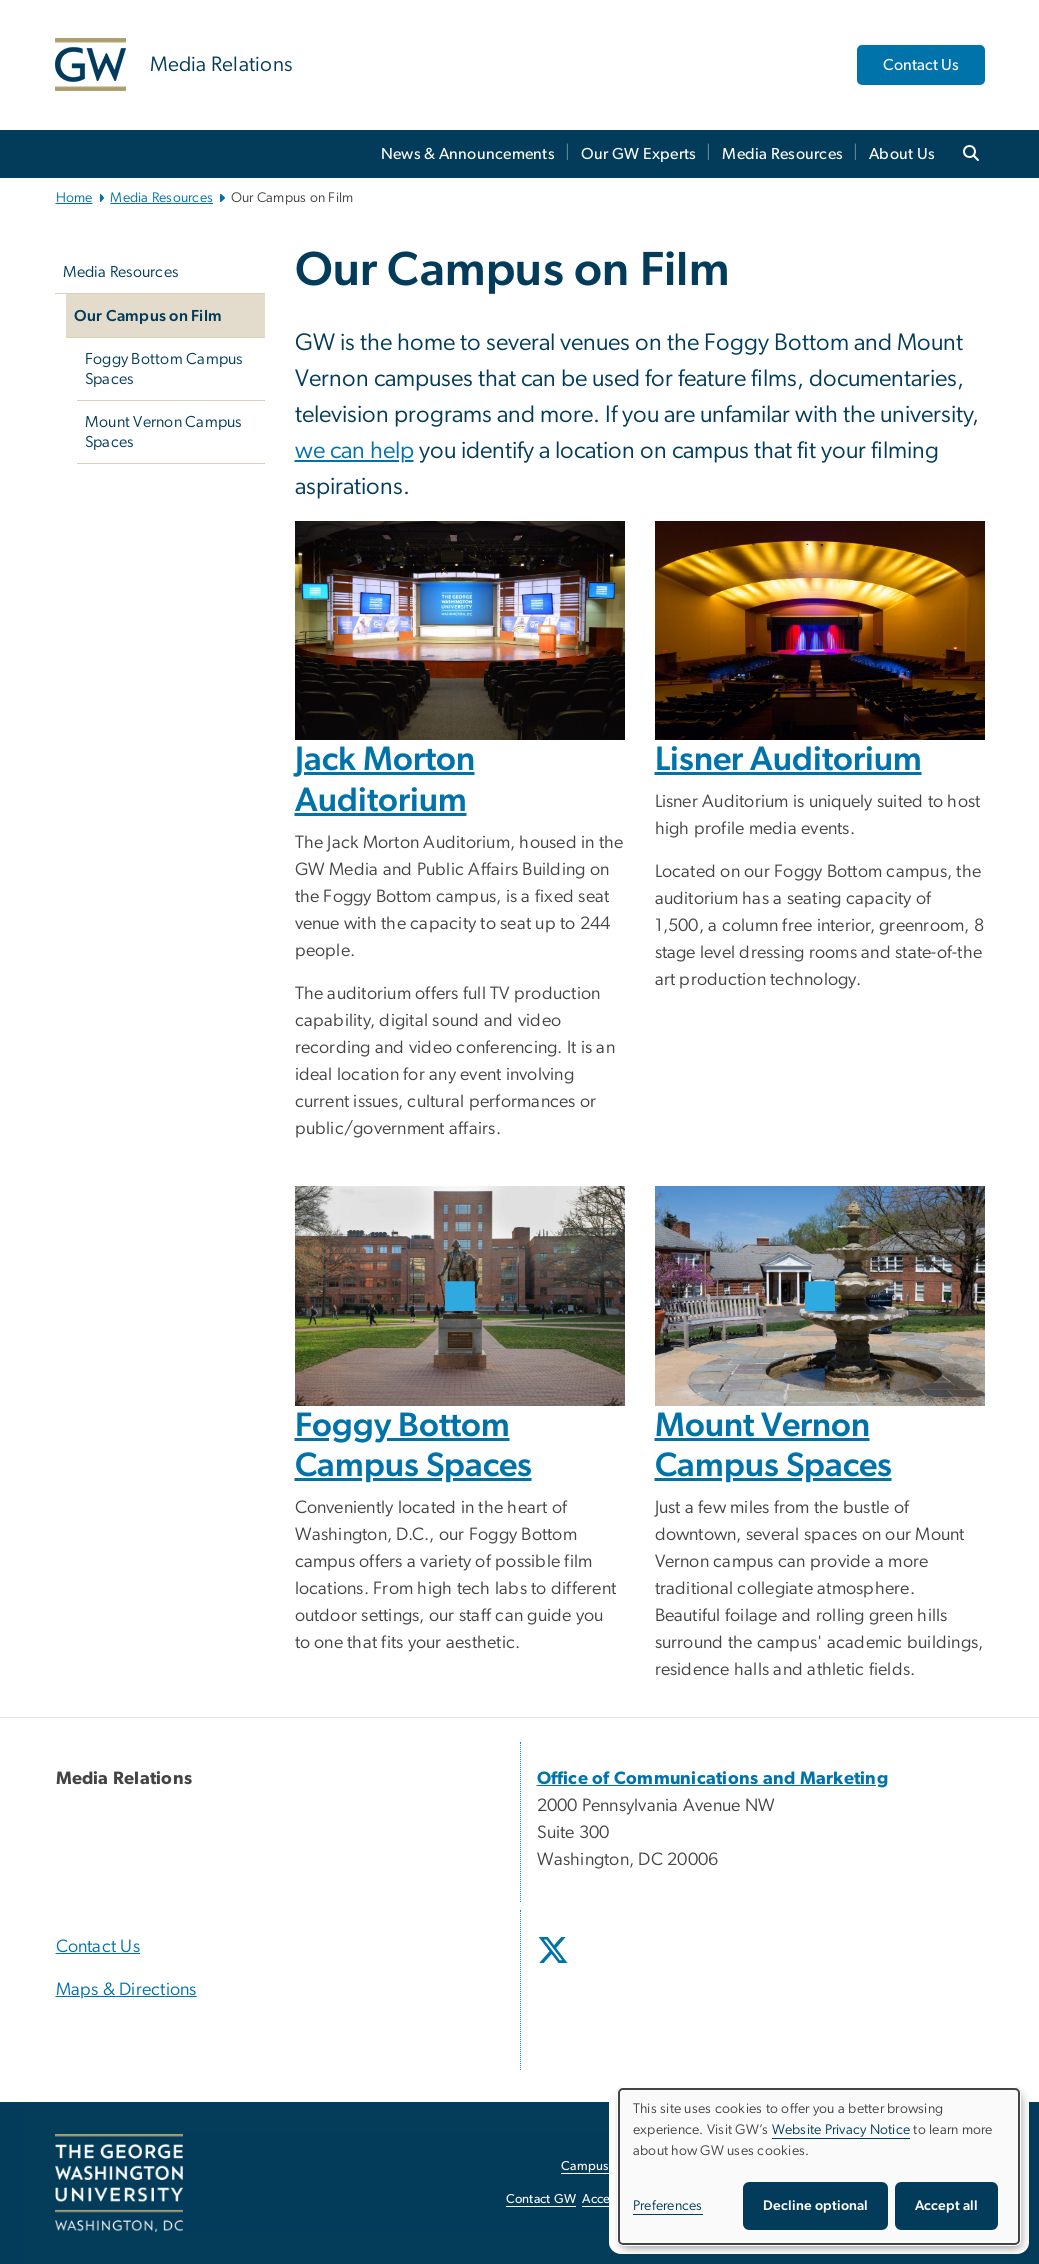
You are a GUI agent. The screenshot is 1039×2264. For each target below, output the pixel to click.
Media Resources (782, 154)
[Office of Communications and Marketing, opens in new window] (713, 1779)
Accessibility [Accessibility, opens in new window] (617, 2199)
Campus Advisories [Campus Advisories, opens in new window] (615, 2166)
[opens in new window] (555, 1965)
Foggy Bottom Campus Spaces (164, 369)
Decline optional (815, 2206)
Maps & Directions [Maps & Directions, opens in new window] (126, 1990)
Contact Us (921, 65)
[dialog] (819, 2166)
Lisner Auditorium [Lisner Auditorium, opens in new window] (788, 760)
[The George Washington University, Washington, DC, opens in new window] (119, 2183)
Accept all (946, 2206)
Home (74, 198)
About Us (902, 154)
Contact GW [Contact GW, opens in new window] (541, 2199)
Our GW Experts (639, 154)
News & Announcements (468, 154)
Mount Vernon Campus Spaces (163, 432)
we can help (354, 451)
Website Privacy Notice (841, 2130)
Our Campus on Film (148, 316)
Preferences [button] (668, 2206)
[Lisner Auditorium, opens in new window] (820, 631)
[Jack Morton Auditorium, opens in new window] (460, 630)
